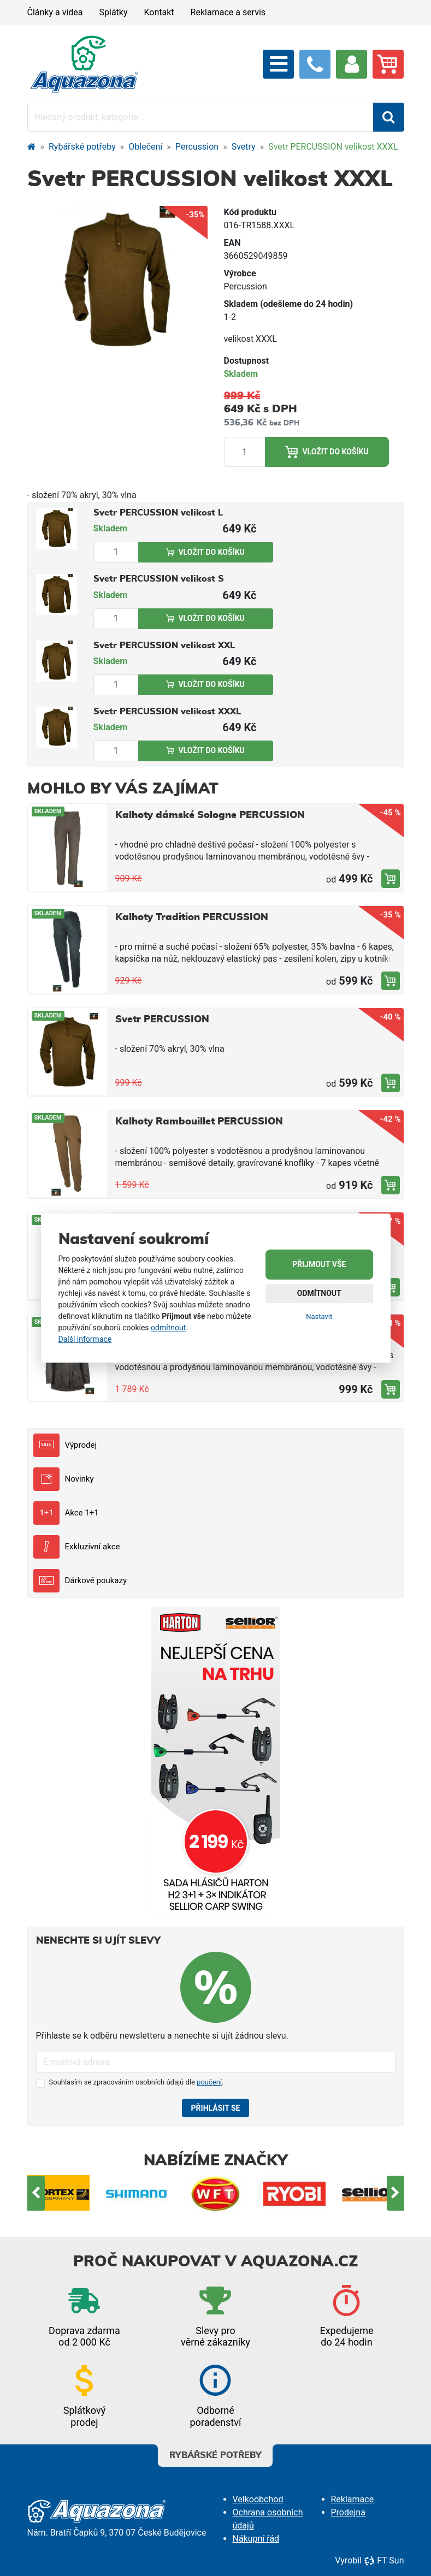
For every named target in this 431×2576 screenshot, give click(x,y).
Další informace (85, 1339)
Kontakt (159, 12)
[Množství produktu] (245, 452)
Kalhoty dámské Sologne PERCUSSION (210, 815)
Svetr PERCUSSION (162, 1020)
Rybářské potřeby (82, 146)
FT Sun (384, 2560)
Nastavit (319, 1317)
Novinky (63, 1479)
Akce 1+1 (66, 1513)
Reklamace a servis (228, 12)
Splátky (113, 12)
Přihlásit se (215, 2108)
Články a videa (55, 12)
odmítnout (168, 1327)
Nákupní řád (256, 2538)
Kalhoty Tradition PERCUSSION (191, 917)
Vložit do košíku (326, 451)
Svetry (244, 146)
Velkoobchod (258, 2499)
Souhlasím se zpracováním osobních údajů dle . (136, 2082)
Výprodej (65, 1445)
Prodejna (348, 2512)
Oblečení (145, 146)
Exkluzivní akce (76, 1547)
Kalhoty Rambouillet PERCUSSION (199, 1122)
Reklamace (352, 2499)
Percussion (197, 146)
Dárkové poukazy (80, 1580)
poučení (209, 2082)
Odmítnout (319, 1293)
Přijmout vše (319, 1264)
